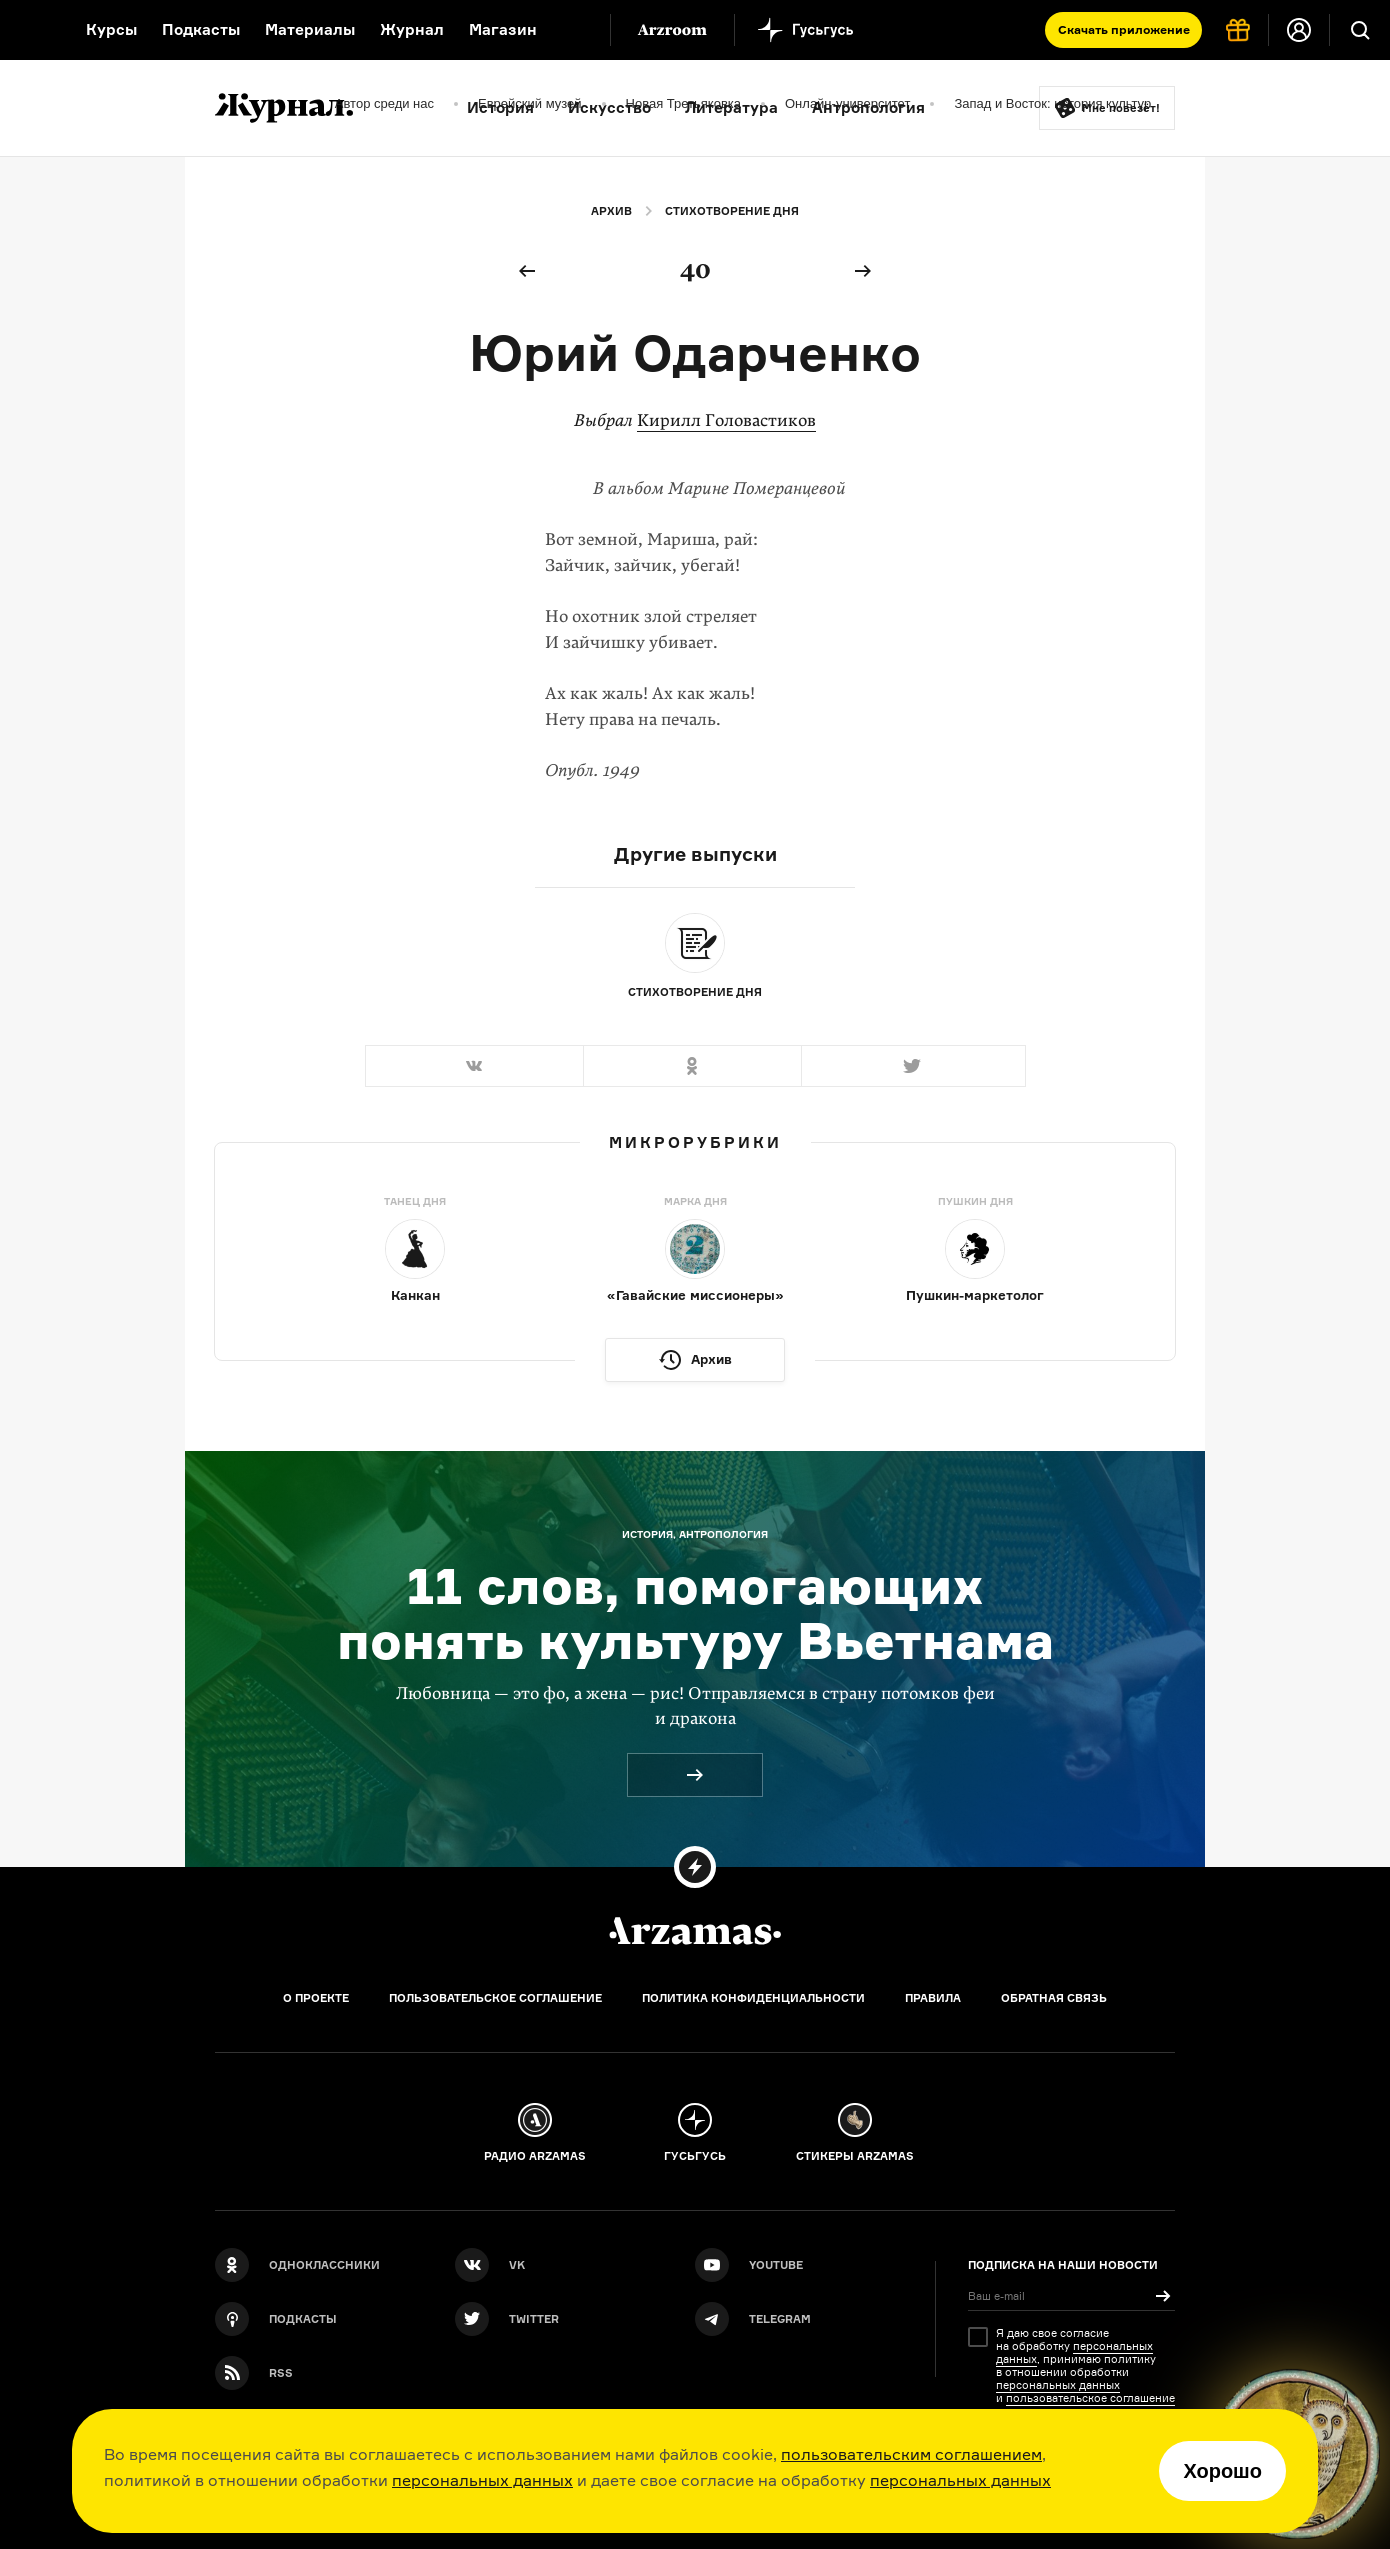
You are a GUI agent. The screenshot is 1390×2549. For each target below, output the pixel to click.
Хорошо (1222, 2471)
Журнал (412, 29)
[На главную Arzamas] (30, 30)
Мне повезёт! (1121, 108)
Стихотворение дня (732, 211)
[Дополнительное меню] (574, 30)
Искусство (609, 107)
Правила (933, 1998)
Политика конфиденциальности (753, 1998)
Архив (611, 211)
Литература (731, 107)
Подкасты (201, 29)
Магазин (503, 29)
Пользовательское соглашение (495, 1998)
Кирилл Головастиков (726, 420)
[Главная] (695, 1931)
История (500, 107)
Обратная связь (1054, 1998)
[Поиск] (1360, 30)
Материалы (310, 29)
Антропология (868, 107)
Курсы (111, 29)
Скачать (1124, 29)
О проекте (316, 1998)
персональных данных (482, 2480)
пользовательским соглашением (911, 2454)
